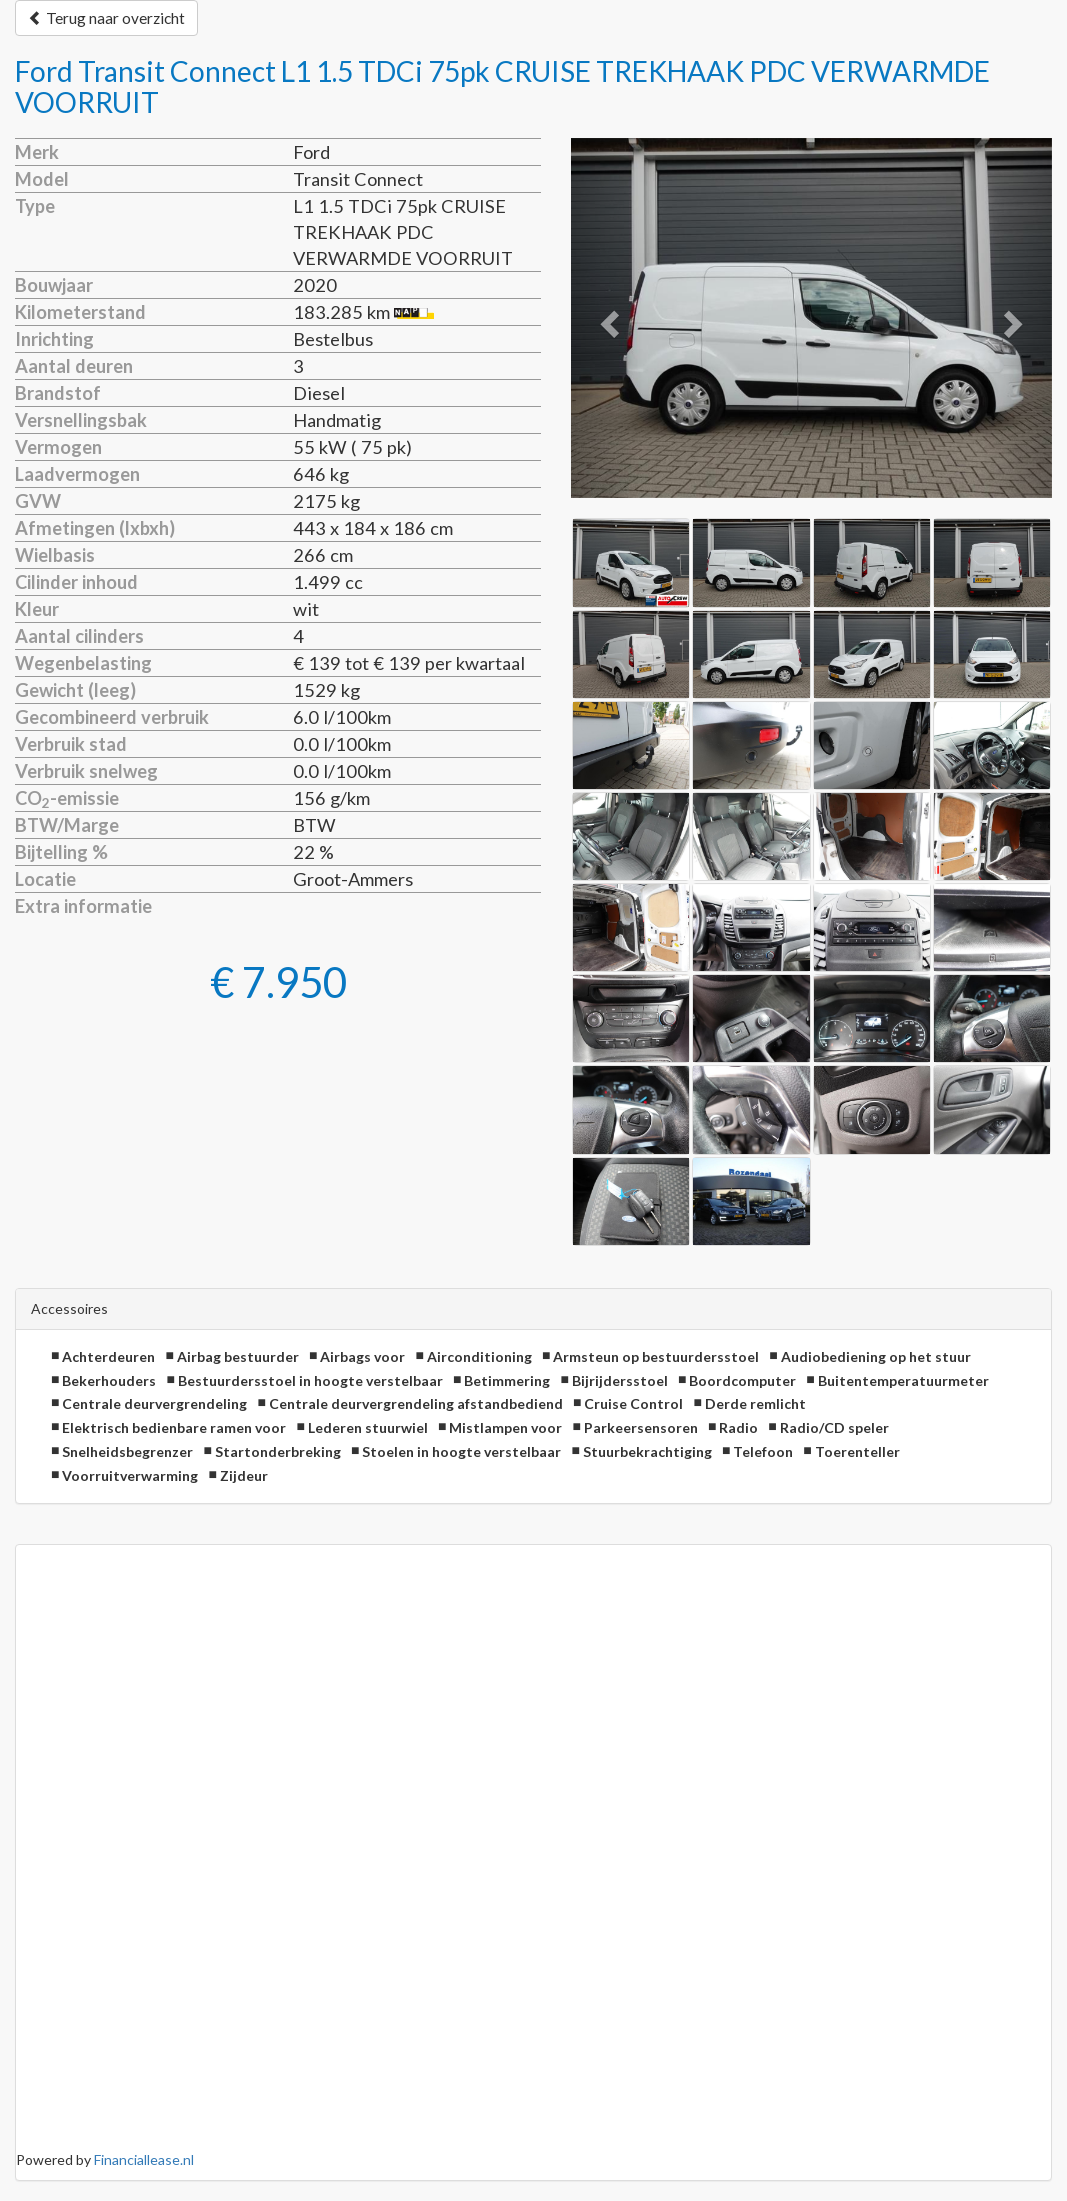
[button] (607, 318)
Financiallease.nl (144, 2159)
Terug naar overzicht (106, 18)
